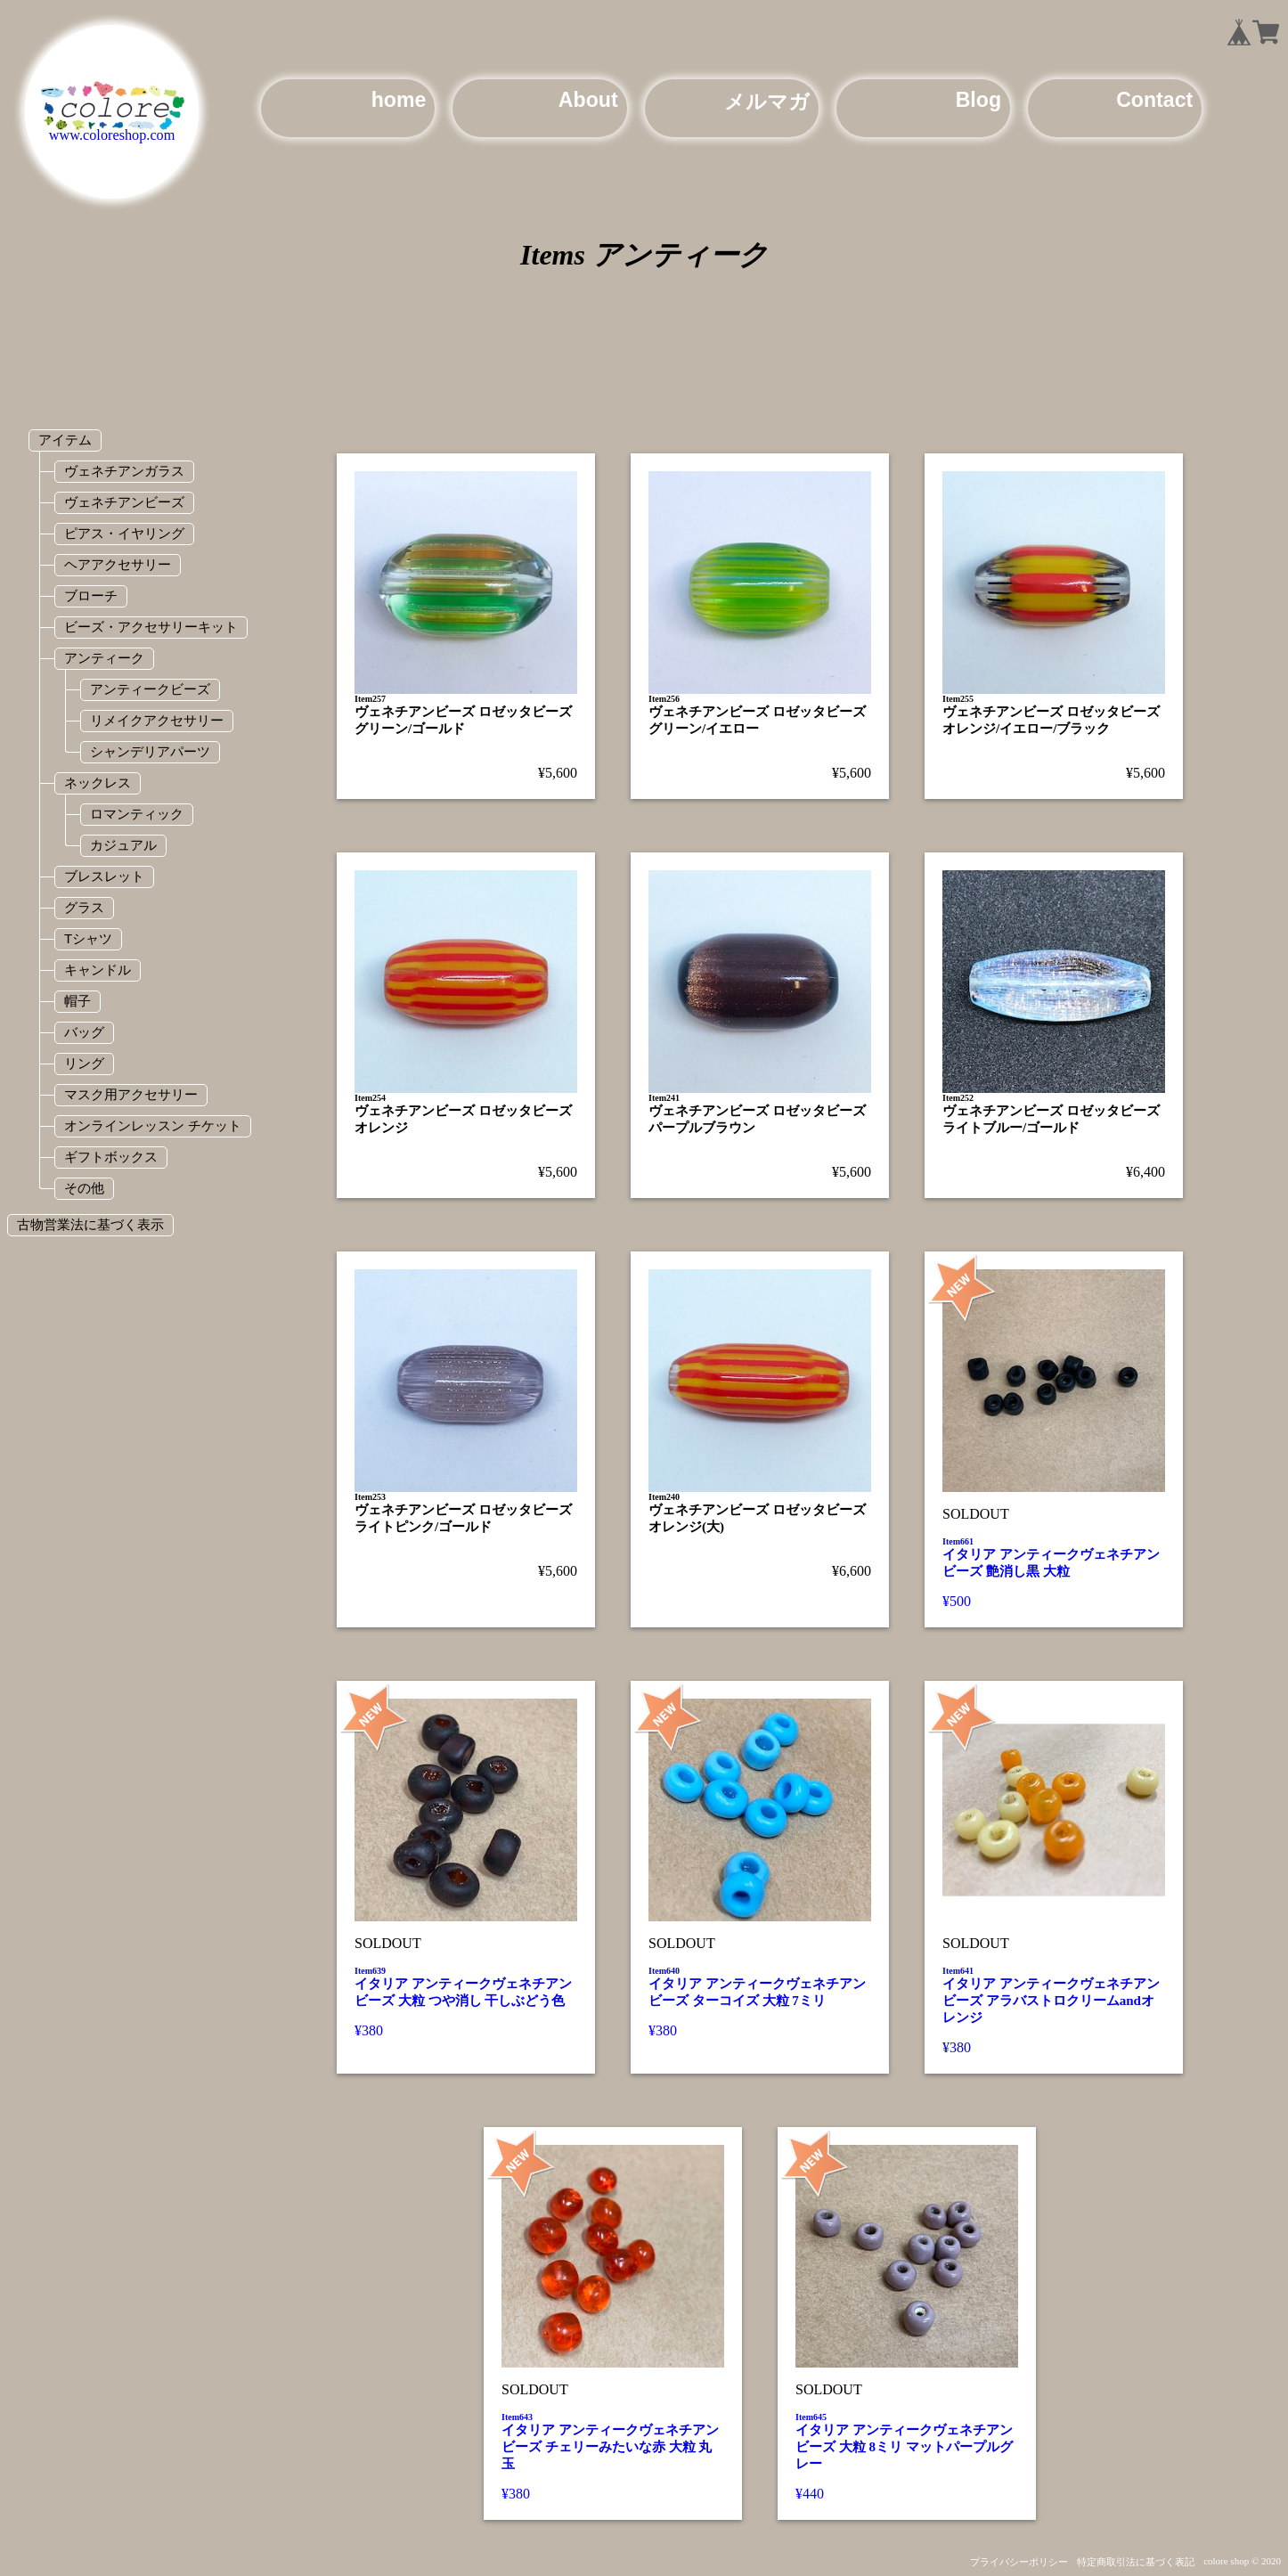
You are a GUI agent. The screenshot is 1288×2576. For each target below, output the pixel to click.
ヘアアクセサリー (117, 564)
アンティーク (104, 657)
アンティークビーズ (150, 689)
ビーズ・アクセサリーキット (151, 626)
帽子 (77, 1000)
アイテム (65, 439)
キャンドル (97, 969)
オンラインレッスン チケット (152, 1125)
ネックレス (97, 782)
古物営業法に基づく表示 (90, 1224)
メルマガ (767, 101)
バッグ (84, 1031)
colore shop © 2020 (1242, 2561)
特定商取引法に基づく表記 (1135, 2561)
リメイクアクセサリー (157, 720)
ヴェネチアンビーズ (124, 501)
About (588, 99)
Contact (1154, 99)
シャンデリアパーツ (150, 751)
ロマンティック (136, 813)
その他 (84, 1187)
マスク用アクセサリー (131, 1094)
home (399, 99)
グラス (84, 907)
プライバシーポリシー (1019, 2561)
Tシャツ (88, 938)
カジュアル (123, 844)
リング (84, 1063)
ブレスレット (104, 876)
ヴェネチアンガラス (124, 470)
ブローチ (91, 595)
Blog (978, 99)
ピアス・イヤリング (124, 533)
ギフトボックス (111, 1156)
